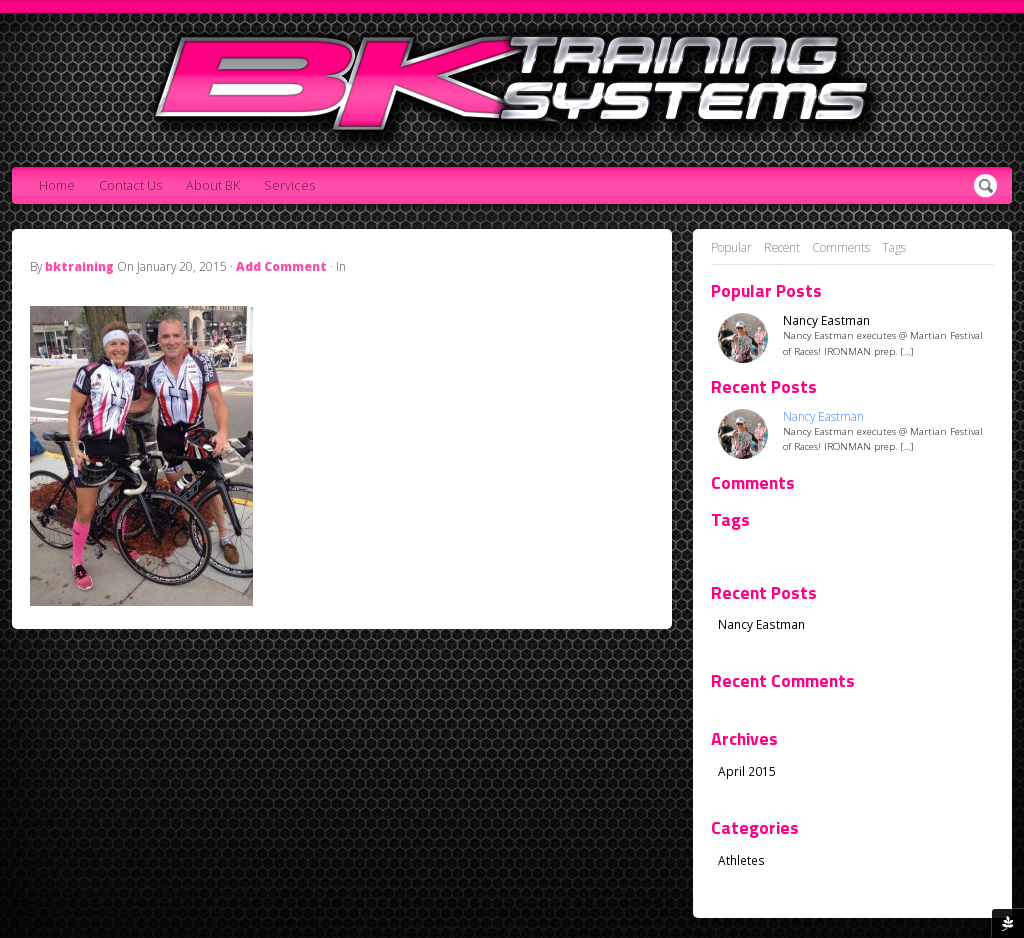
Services (289, 185)
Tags (894, 247)
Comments (841, 247)
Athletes (741, 860)
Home (57, 185)
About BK (213, 185)
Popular (731, 247)
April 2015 (747, 771)
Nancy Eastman (826, 320)
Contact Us (130, 185)
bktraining (79, 266)
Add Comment (281, 266)
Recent (782, 247)
